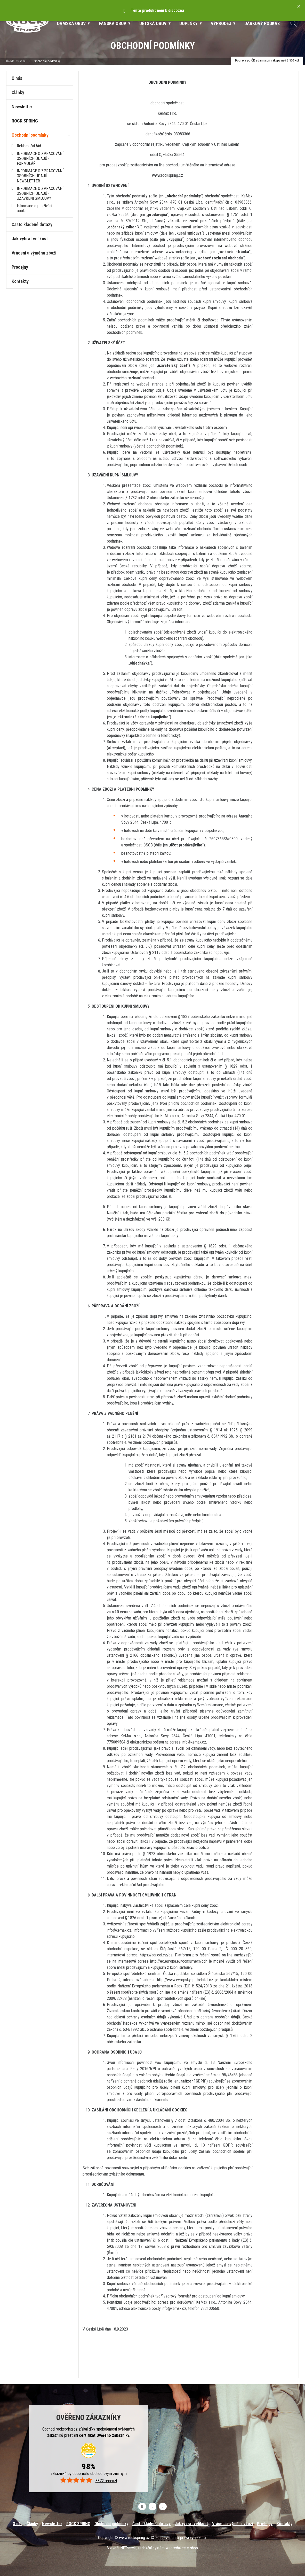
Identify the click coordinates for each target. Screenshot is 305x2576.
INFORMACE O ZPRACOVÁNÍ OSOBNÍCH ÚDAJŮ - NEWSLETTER (40, 175)
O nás (17, 78)
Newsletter (22, 106)
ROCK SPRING (25, 121)
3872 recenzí (88, 2481)
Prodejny (20, 267)
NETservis (128, 2548)
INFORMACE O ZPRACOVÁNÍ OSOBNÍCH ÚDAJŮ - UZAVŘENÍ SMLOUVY (40, 193)
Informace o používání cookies (34, 208)
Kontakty (20, 281)
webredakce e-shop (182, 2548)
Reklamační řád (29, 145)
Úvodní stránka (16, 61)
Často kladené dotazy (32, 224)
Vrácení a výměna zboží (34, 253)
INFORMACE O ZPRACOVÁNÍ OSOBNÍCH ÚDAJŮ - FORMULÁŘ (40, 158)
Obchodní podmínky (30, 135)
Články (18, 92)
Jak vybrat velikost (30, 238)
